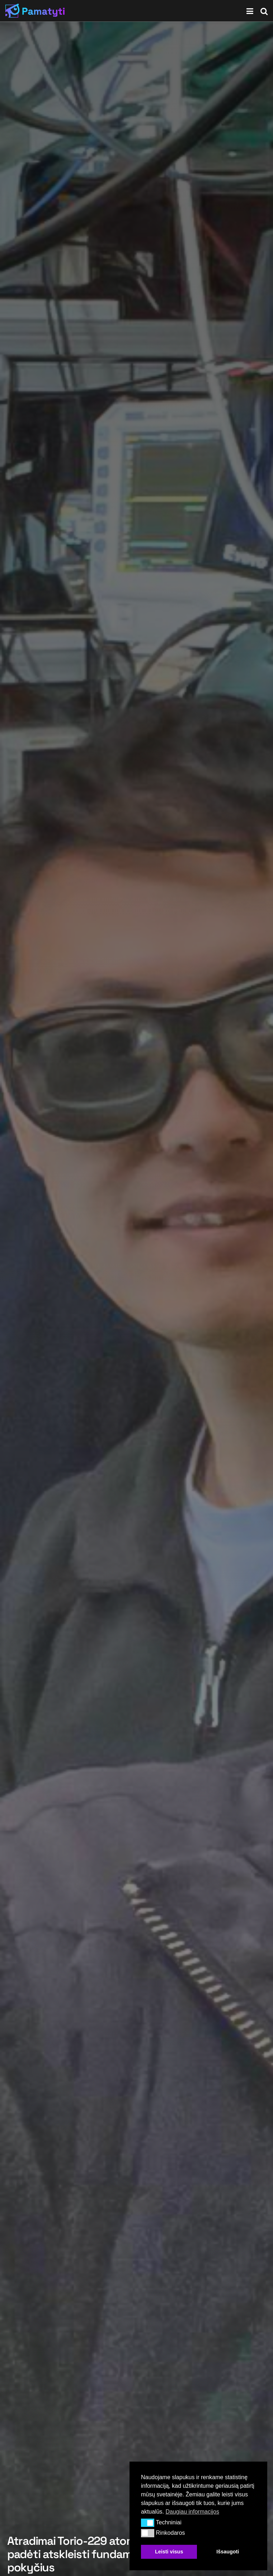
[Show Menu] (249, 11)
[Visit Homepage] (35, 11)
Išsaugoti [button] (227, 2551)
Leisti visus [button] (169, 2551)
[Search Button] (264, 11)
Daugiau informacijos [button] (192, 2512)
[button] (147, 2523)
